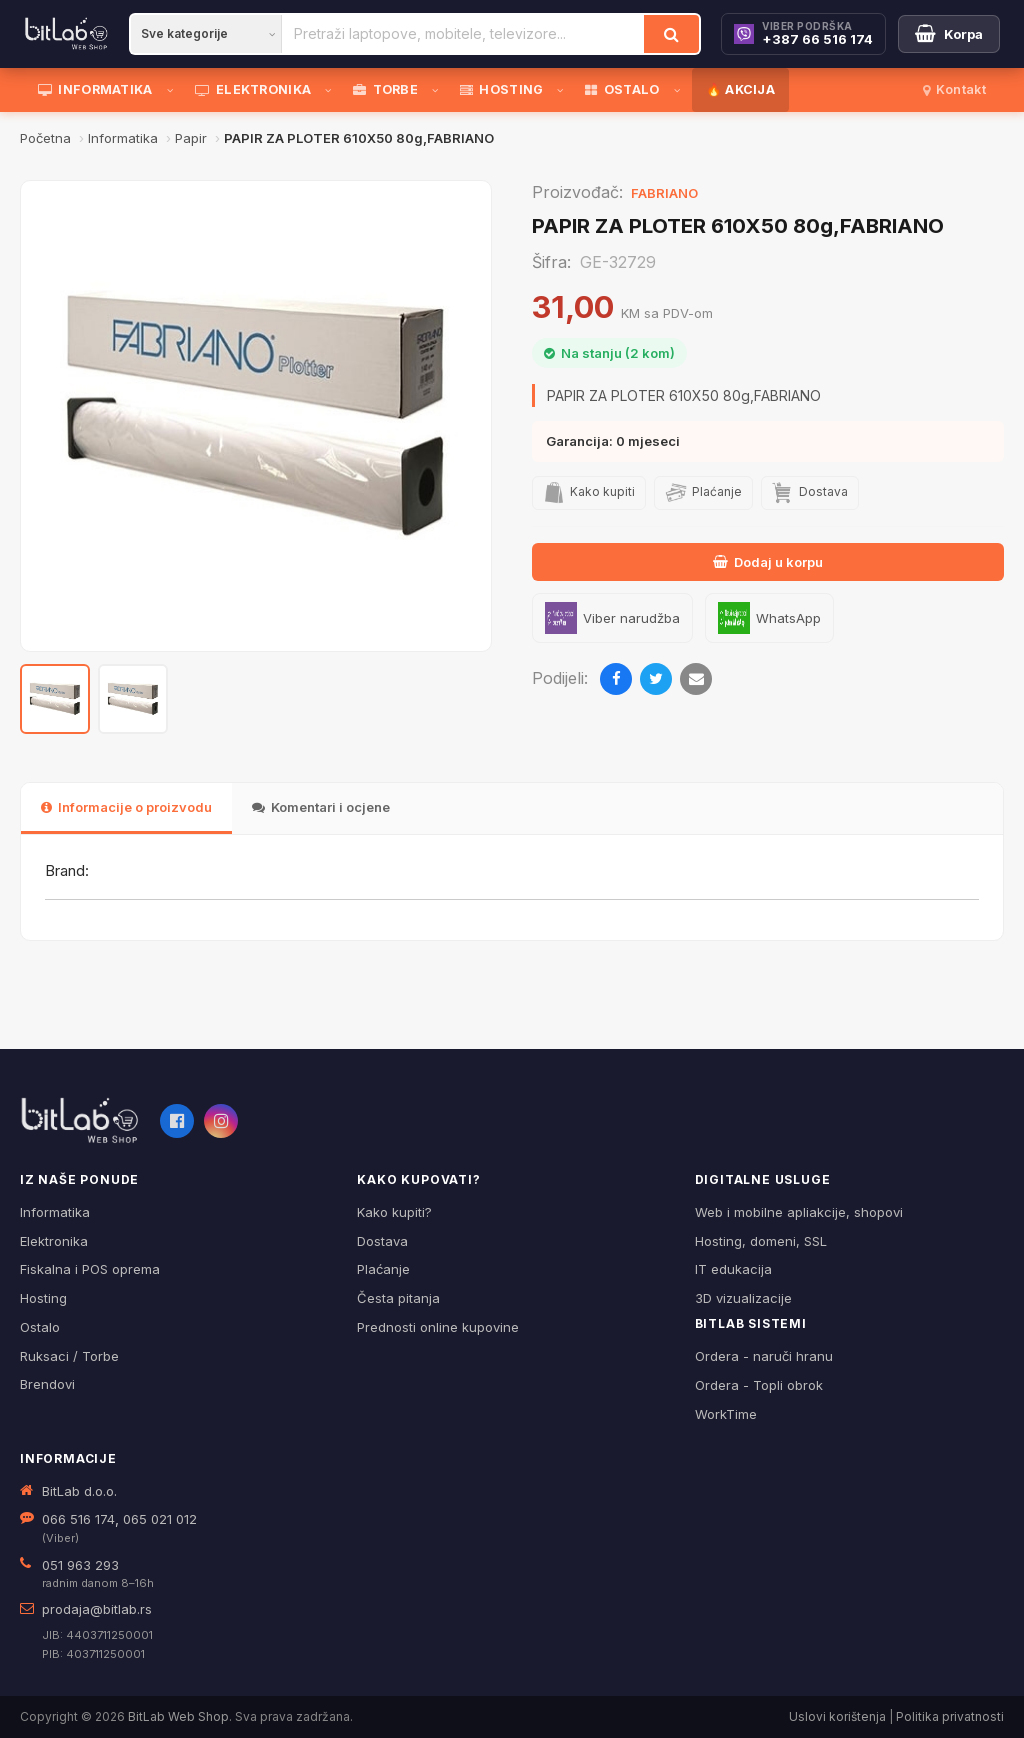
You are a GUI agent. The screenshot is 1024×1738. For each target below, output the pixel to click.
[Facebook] (177, 1121)
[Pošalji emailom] (696, 679)
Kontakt (954, 89)
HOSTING (501, 89)
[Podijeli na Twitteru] (656, 679)
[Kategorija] (206, 34)
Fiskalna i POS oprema (90, 1269)
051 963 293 (80, 1565)
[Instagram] (221, 1121)
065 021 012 (160, 1519)
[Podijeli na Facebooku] (616, 679)
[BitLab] (66, 34)
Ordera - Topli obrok (759, 1385)
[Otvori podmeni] (174, 90)
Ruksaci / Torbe (69, 1356)
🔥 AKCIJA (740, 89)
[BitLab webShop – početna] (80, 1121)
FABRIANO (664, 193)
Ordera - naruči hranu (764, 1356)
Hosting (43, 1298)
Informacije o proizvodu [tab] (126, 807)
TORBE (385, 89)
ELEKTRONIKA (253, 89)
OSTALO (622, 89)
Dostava (382, 1241)
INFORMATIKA (95, 89)
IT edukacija (733, 1269)
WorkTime (726, 1414)
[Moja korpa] (949, 34)
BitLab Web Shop (178, 1716)
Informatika (55, 1212)
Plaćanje (383, 1269)
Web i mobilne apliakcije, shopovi (799, 1212)
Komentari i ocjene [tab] (321, 807)
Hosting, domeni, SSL (761, 1241)
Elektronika (54, 1241)
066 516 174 (78, 1519)
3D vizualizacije (743, 1298)
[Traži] (671, 34)
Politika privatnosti (950, 1716)
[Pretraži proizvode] (463, 34)
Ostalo (40, 1327)
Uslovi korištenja (837, 1716)
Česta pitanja (398, 1298)
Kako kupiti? (394, 1212)
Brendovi (47, 1384)
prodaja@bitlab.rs (97, 1609)
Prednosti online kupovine (438, 1327)
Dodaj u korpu (768, 562)
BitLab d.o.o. (79, 1491)
